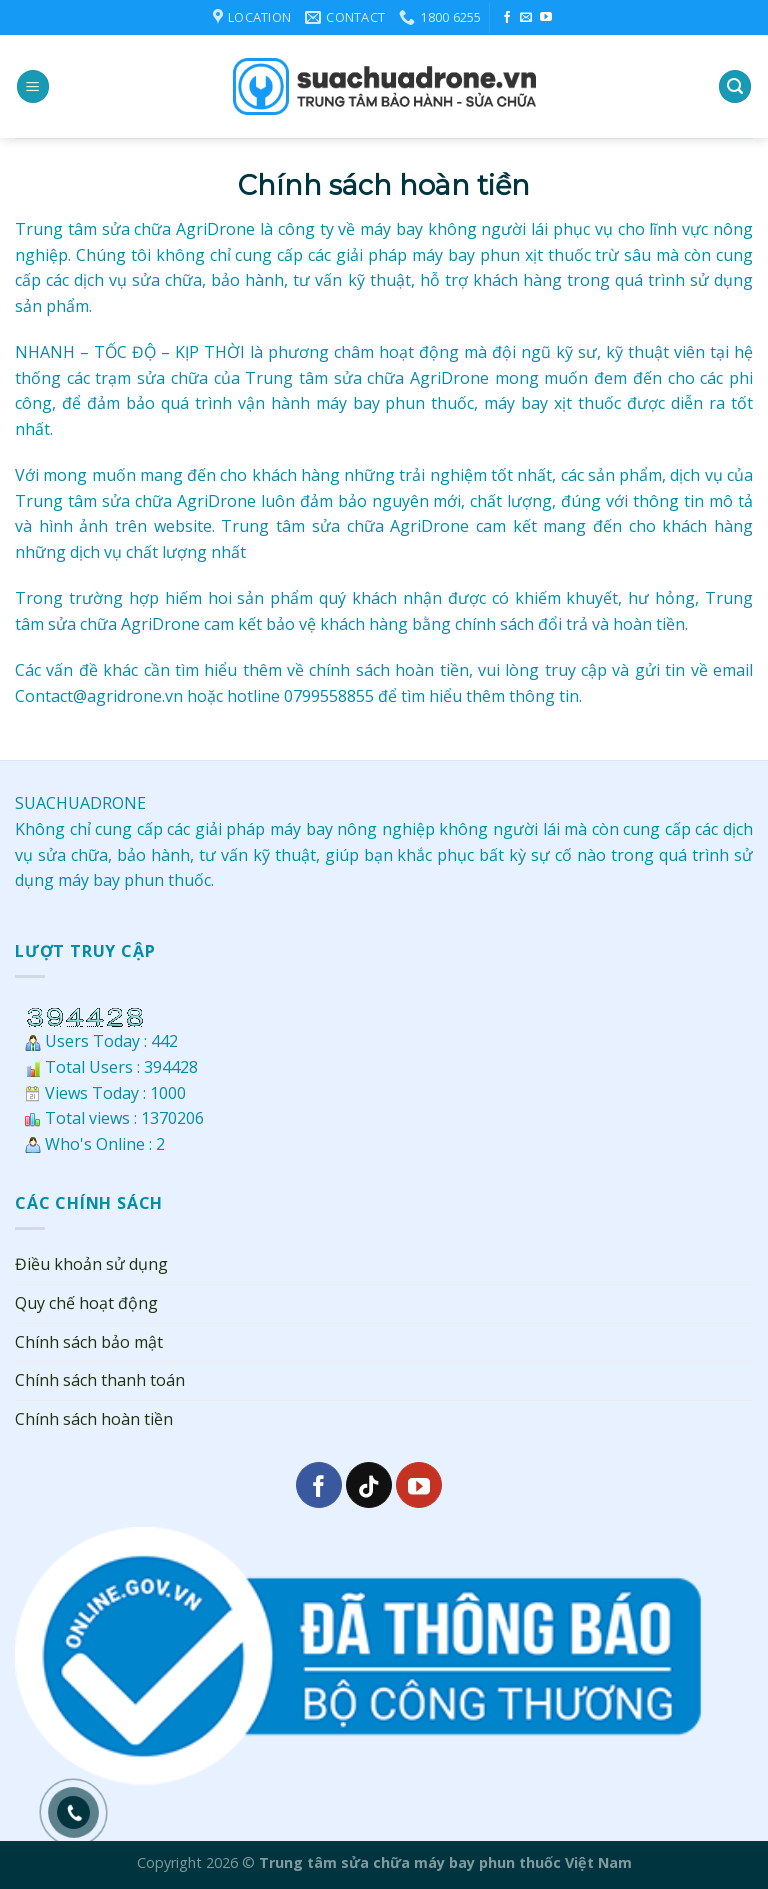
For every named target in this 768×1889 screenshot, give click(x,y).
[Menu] (33, 86)
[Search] (735, 86)
